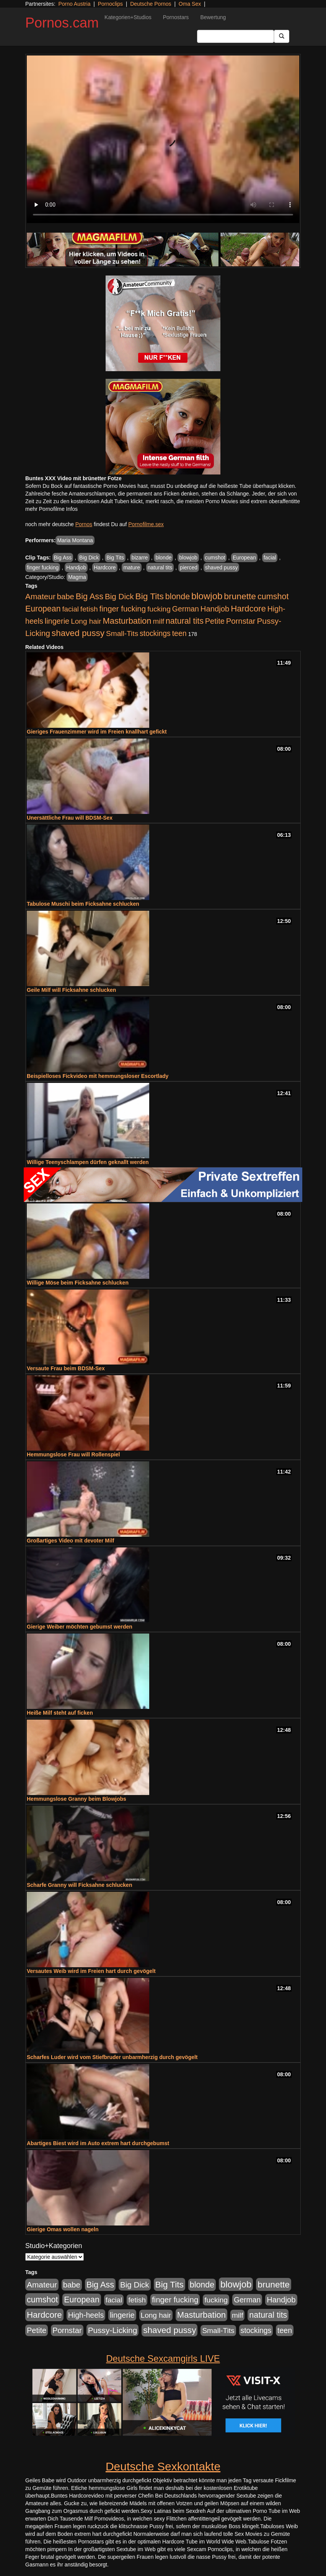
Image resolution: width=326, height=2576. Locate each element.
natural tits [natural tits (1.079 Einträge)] (185, 621)
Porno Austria (74, 4)
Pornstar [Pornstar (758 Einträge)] (241, 621)
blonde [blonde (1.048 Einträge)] (177, 596)
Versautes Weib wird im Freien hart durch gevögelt (91, 1971)
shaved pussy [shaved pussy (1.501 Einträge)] (78, 633)
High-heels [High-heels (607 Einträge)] (86, 2315)
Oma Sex (190, 4)
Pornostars (176, 17)
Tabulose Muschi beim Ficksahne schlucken (83, 904)
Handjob (76, 567)
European (244, 557)
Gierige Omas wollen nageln (63, 2229)
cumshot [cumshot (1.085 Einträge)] (273, 596)
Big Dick (89, 557)
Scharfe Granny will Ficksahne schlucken (79, 1885)
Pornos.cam (62, 23)
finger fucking (43, 567)
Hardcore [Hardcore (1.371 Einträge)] (248, 608)
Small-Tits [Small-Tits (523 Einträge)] (122, 633)
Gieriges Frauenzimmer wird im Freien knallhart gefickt (97, 732)
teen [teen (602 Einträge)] (179, 633)
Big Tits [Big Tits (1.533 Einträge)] (149, 596)
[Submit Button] (281, 36)
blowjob (188, 557)
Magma (77, 577)
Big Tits (115, 557)
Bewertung (213, 17)
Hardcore (105, 567)
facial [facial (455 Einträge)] (70, 609)
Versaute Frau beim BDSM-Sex (66, 1368)
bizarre (140, 557)
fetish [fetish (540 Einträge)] (89, 609)
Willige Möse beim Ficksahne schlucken (78, 1283)
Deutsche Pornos (150, 4)
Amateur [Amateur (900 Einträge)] (40, 596)
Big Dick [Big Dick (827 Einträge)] (119, 596)
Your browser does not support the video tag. (163, 139)
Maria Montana (75, 540)
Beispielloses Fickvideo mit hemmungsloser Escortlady (97, 1076)
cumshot (215, 557)
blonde (163, 557)
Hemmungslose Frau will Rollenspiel (73, 1454)
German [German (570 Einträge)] (185, 609)
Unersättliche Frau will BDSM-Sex (69, 818)
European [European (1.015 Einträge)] (43, 608)
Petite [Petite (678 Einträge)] (215, 621)
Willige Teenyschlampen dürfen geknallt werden (88, 1162)
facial (270, 557)
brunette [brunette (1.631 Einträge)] (240, 596)
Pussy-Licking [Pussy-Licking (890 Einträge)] (112, 2330)
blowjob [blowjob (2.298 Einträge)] (206, 596)
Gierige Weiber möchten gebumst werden (79, 1627)
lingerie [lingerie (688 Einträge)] (57, 621)
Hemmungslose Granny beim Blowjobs (76, 1799)
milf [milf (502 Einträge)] (158, 621)
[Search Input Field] (235, 36)
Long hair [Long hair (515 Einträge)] (86, 621)
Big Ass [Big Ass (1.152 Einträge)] (89, 596)
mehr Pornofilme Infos (51, 509)
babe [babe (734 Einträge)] (65, 596)
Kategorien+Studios (128, 17)
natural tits (160, 567)
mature (131, 567)
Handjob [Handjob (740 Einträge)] (214, 609)
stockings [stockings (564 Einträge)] (155, 633)
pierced (188, 567)
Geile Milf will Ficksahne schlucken (71, 990)
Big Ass (63, 557)
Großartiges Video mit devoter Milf (70, 1540)
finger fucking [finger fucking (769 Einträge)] (122, 609)
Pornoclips (110, 4)
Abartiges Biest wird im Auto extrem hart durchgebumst (98, 2143)
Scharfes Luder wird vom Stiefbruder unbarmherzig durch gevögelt (112, 2057)
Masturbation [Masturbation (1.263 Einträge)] (127, 621)
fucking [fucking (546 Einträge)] (159, 609)
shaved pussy (221, 567)
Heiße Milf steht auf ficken (60, 1713)
